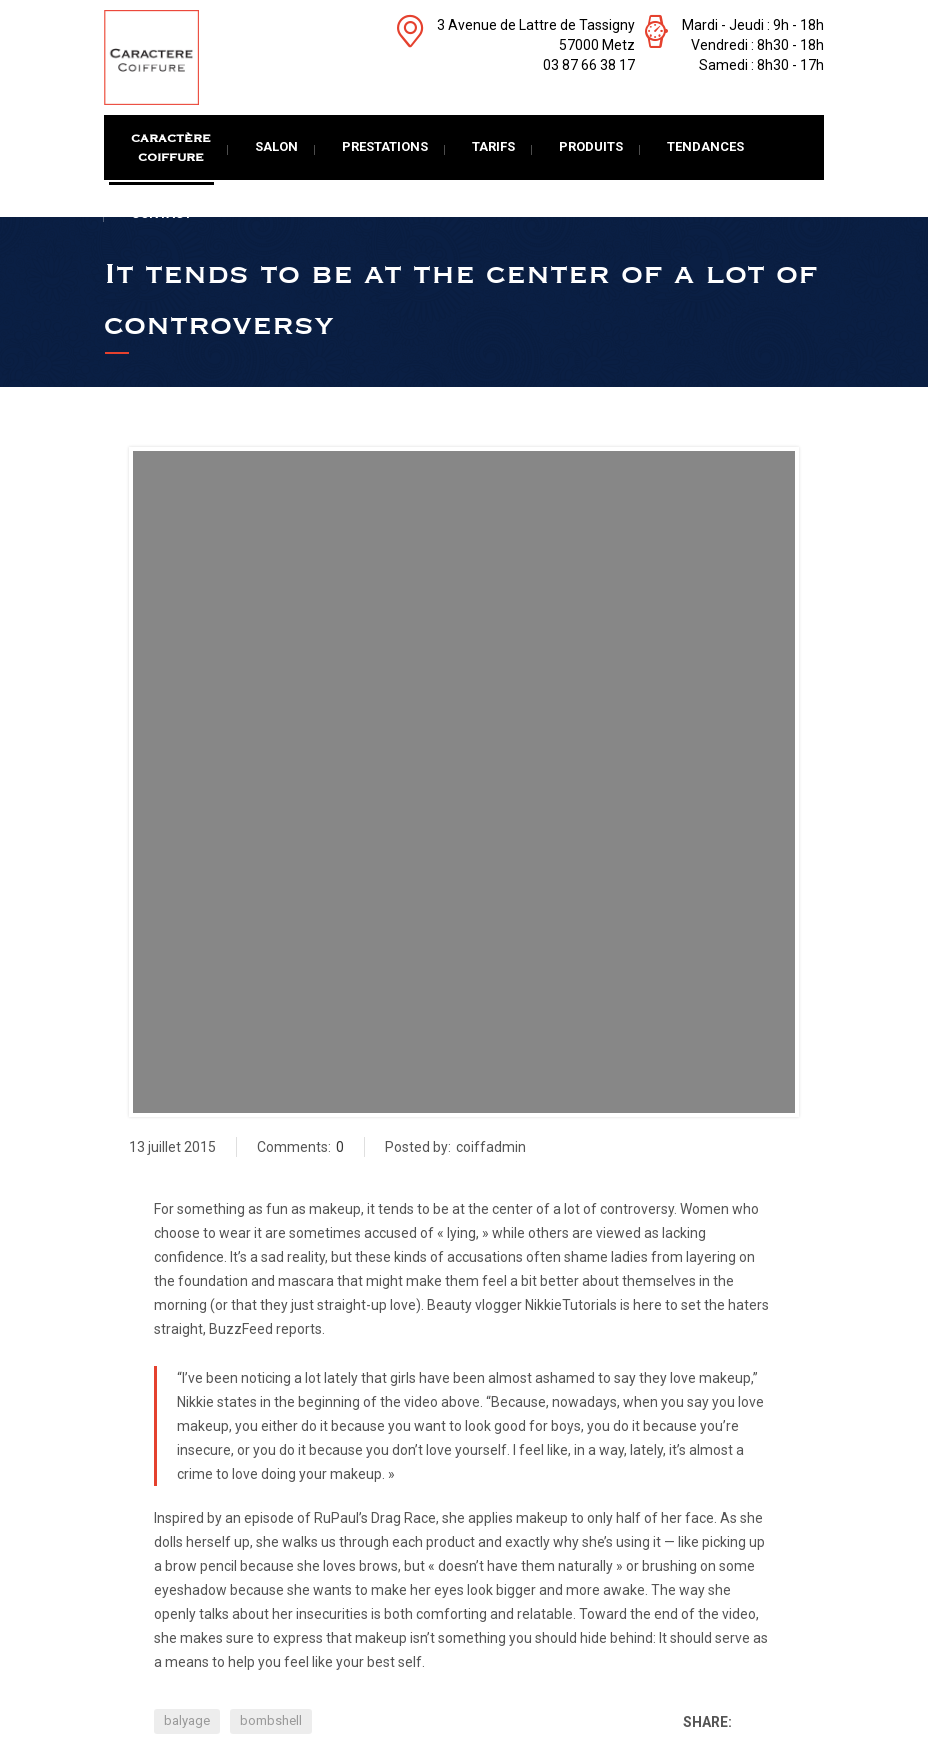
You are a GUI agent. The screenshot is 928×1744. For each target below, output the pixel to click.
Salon (276, 146)
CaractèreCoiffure (171, 148)
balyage (187, 1720)
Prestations (385, 146)
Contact (161, 213)
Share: (707, 1722)
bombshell (271, 1720)
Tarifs (493, 146)
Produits (591, 146)
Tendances (705, 146)
